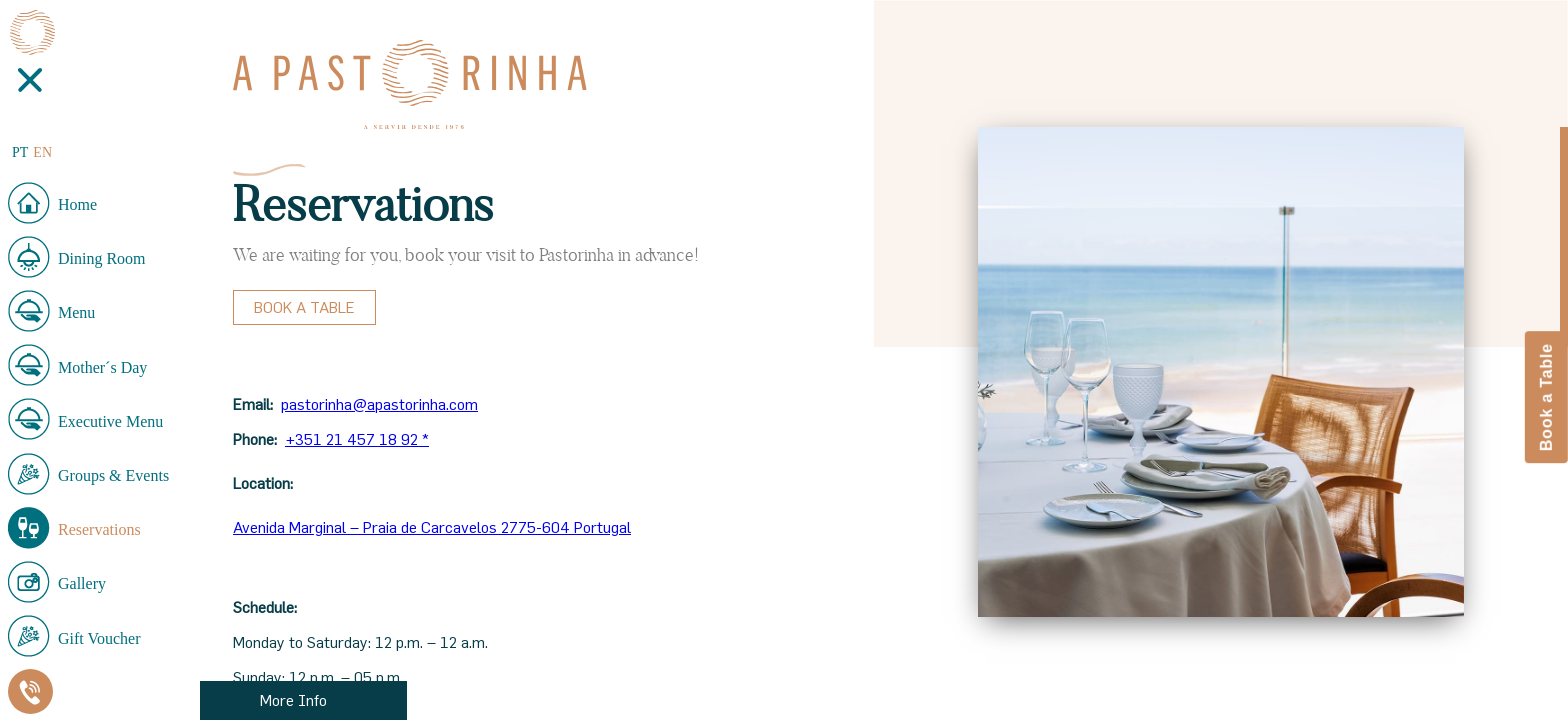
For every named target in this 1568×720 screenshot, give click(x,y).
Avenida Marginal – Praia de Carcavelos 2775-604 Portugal (432, 527)
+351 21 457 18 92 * (357, 439)
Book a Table (304, 307)
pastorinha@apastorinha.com (379, 404)
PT (20, 152)
